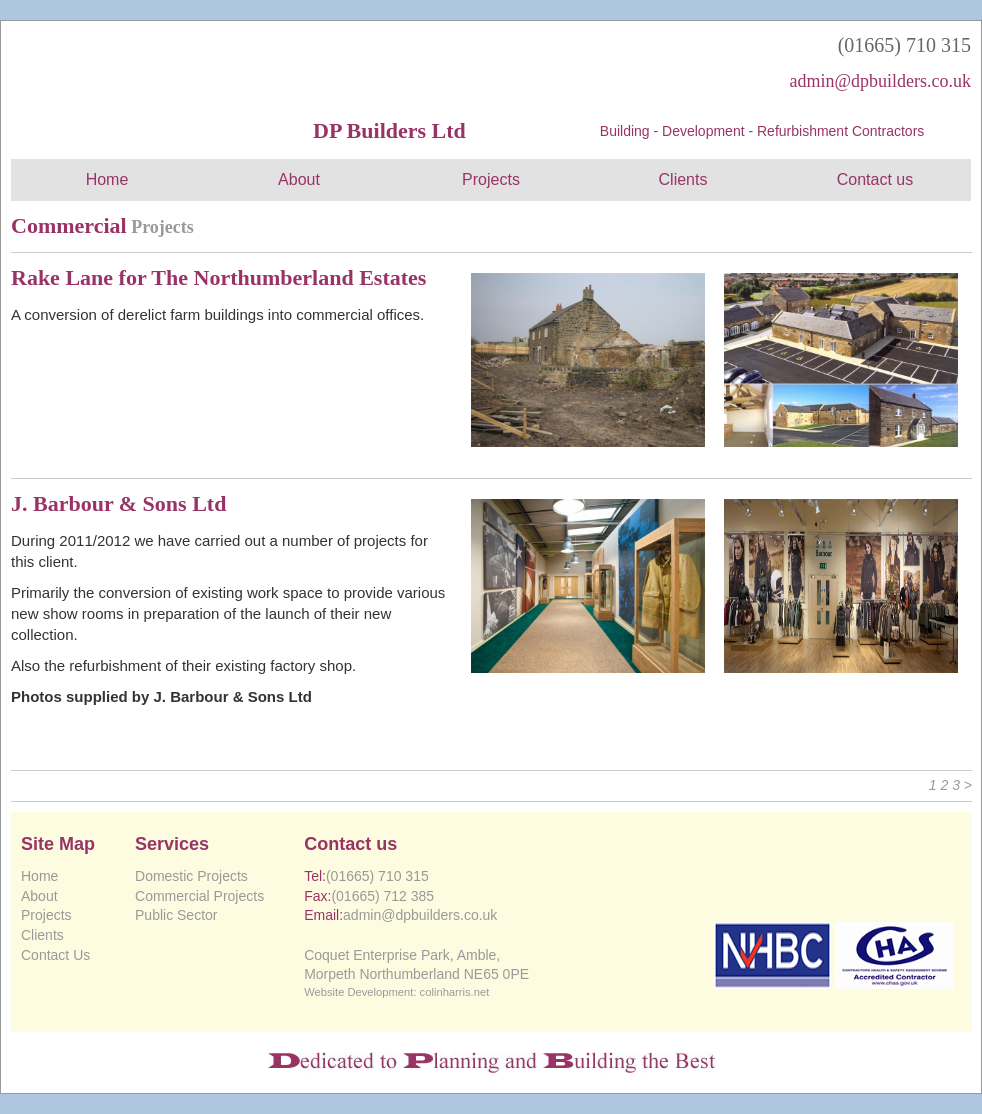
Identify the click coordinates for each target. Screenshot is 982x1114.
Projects (491, 179)
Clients (683, 179)
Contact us (875, 179)
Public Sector (176, 915)
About (299, 179)
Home (107, 179)
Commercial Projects (199, 896)
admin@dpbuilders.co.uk (880, 81)
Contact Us (55, 955)
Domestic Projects (191, 876)
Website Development (358, 992)
